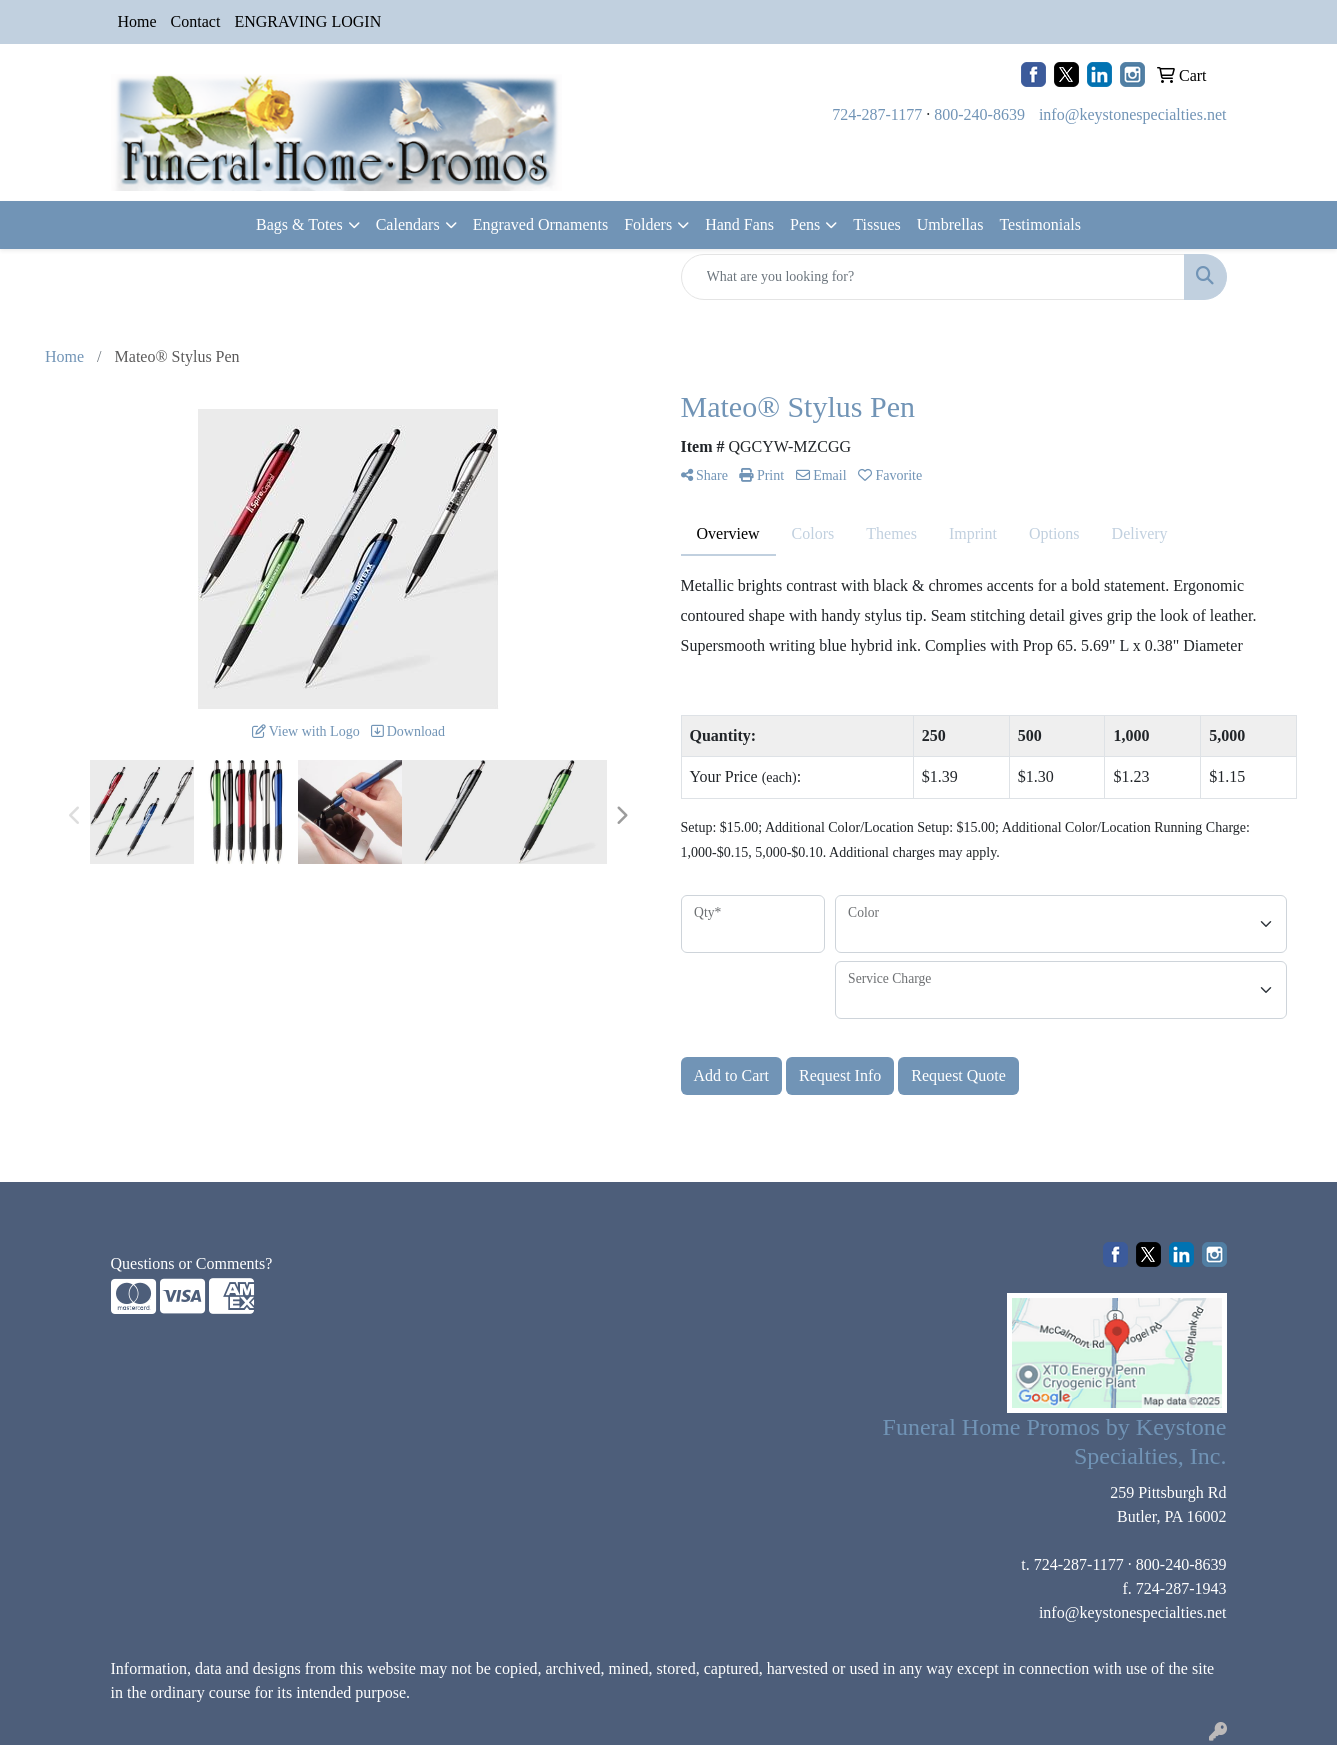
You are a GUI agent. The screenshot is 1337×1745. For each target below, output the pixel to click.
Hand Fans (739, 224)
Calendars (408, 224)
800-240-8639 (979, 114)
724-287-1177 (877, 114)
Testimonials (1040, 224)
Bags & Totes (299, 224)
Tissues (876, 224)
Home (137, 21)
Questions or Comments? (192, 1263)
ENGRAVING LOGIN (307, 21)
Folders (648, 224)
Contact (196, 21)
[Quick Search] (933, 277)
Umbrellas (950, 224)
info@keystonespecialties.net (1133, 114)
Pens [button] (805, 224)
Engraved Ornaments (541, 224)
